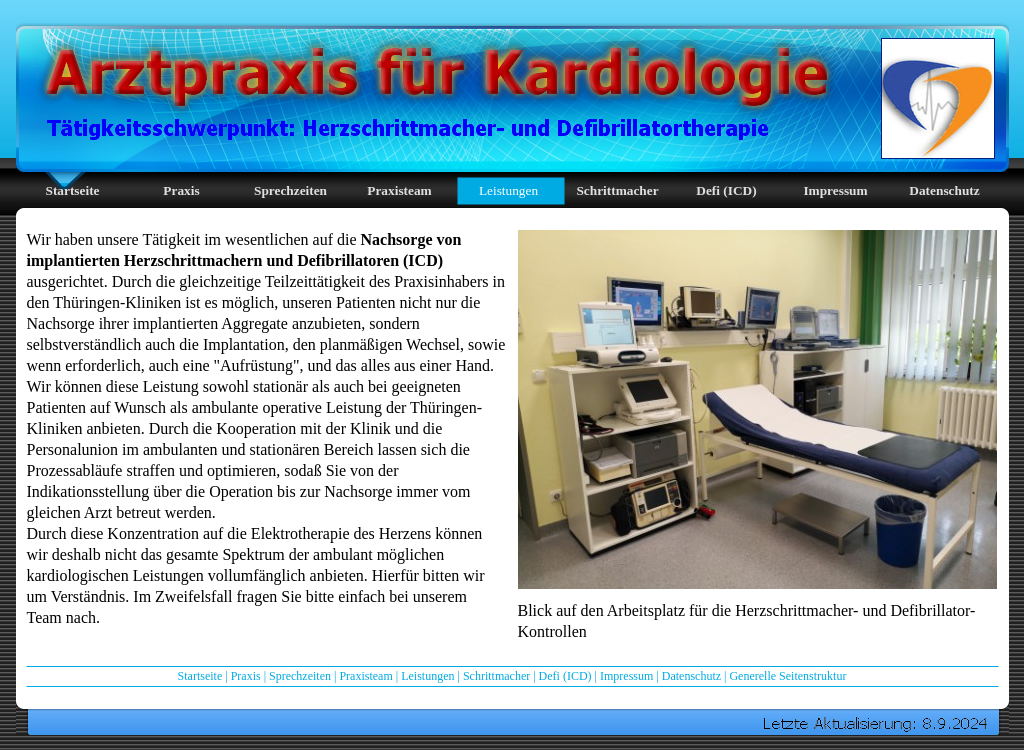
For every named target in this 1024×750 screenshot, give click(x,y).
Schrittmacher (496, 676)
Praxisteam (365, 676)
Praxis (246, 676)
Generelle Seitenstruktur (787, 676)
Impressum (626, 676)
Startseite (200, 676)
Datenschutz (691, 676)
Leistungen (427, 676)
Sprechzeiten (300, 676)
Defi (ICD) (565, 676)
